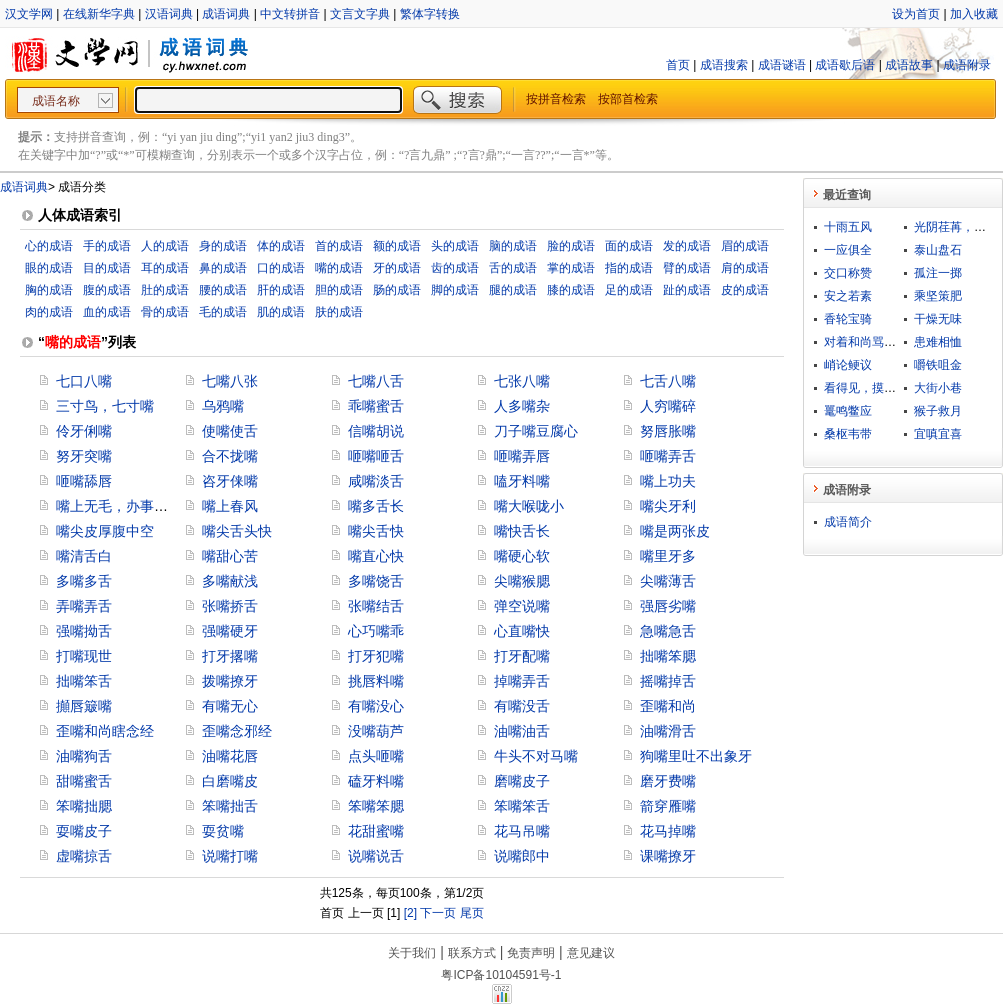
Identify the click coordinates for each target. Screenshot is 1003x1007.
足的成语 (629, 290)
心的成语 (49, 246)
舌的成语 (513, 268)
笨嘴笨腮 (376, 806)
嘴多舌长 (376, 506)
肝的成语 (281, 290)
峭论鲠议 (848, 365)
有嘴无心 (230, 706)
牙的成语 (397, 268)
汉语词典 (169, 14)
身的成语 (223, 246)
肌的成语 (281, 312)
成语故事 (909, 65)
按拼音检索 (556, 99)
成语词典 (226, 14)
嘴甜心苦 (230, 556)
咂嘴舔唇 (84, 481)
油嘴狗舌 (84, 756)
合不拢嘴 (230, 456)
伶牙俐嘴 (84, 431)
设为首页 (916, 14)
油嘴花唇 (230, 756)
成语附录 (967, 65)
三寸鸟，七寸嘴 (105, 406)
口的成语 (281, 268)
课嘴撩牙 (668, 856)
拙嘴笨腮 (668, 656)
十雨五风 (848, 227)
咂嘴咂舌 (376, 456)
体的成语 (281, 246)
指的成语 (629, 268)
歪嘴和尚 (668, 706)
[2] (410, 913)
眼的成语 (49, 268)
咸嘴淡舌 (376, 481)
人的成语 (165, 246)
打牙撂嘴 (230, 656)
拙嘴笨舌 (84, 681)
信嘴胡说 (376, 431)
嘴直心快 (376, 556)
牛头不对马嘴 (536, 756)
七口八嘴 (84, 381)
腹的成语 (107, 290)
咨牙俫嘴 (230, 481)
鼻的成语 (223, 268)
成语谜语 (782, 65)
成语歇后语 (845, 65)
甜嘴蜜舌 (84, 781)
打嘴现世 (84, 656)
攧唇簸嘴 (84, 706)
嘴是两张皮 (675, 531)
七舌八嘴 (668, 381)
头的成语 (455, 246)
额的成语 (397, 246)
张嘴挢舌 (230, 606)
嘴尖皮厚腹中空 (105, 531)
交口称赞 (848, 273)
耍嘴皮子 (84, 831)
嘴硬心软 (522, 556)
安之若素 (848, 296)
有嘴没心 (376, 706)
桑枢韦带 (848, 434)
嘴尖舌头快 (237, 531)
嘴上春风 (230, 506)
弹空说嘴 (522, 606)
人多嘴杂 (522, 406)
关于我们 (412, 953)
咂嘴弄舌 (668, 456)
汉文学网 (29, 14)
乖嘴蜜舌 (376, 406)
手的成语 (107, 246)
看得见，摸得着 (866, 388)
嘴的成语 (339, 268)
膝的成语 (571, 290)
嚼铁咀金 (938, 365)
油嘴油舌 (522, 731)
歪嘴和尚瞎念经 (105, 731)
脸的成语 (571, 246)
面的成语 (629, 246)
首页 (678, 65)
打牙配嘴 (522, 656)
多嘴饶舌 (376, 581)
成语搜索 (724, 65)
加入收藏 (974, 14)
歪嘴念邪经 (237, 731)
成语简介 (848, 522)
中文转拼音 (290, 14)
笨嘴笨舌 (522, 806)
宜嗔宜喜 (938, 434)
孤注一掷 (938, 273)
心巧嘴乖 (376, 631)
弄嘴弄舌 (84, 606)
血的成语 (107, 312)
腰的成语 (223, 290)
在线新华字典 (99, 14)
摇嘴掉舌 (668, 681)
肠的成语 (397, 290)
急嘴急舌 (668, 631)
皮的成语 (745, 290)
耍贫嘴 (223, 831)
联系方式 (472, 953)
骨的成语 (165, 312)
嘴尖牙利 (668, 506)
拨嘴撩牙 (230, 681)
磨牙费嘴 (668, 781)
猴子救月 (938, 411)
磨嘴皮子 (522, 781)
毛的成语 (223, 312)
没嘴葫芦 (376, 731)
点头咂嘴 (376, 756)
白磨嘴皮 (230, 781)
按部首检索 (628, 99)
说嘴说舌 (376, 856)
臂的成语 (687, 268)
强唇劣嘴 (668, 606)
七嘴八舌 (376, 381)
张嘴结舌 (376, 606)
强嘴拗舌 (84, 631)
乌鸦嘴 (223, 406)
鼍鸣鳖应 (848, 411)
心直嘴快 (522, 631)
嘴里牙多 (668, 556)
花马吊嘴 (522, 831)
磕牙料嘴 (376, 781)
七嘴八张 (230, 381)
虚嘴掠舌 (84, 856)
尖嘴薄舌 (668, 581)
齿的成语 (455, 268)
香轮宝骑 (848, 319)
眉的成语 (745, 246)
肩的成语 (745, 268)
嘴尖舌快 (376, 531)
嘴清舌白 (84, 556)
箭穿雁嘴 (668, 806)
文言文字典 (360, 14)
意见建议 (591, 953)
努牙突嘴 (84, 456)
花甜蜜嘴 (376, 831)
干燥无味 (938, 319)
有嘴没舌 (522, 706)
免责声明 (531, 953)
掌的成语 (571, 268)
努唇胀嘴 (668, 431)
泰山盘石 (938, 250)
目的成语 (107, 268)
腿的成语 (513, 290)
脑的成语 (513, 246)
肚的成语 (165, 290)
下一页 (438, 913)
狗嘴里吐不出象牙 (696, 756)
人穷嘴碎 (668, 406)
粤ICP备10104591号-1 (501, 975)
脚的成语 (455, 290)
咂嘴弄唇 (522, 456)
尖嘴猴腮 (522, 581)
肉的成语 (49, 312)
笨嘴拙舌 (230, 806)
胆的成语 (339, 290)
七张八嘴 (522, 381)
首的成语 (339, 246)
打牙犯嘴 (376, 656)
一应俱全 (848, 250)
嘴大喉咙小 (529, 506)
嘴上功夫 (668, 481)
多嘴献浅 (230, 581)
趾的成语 (687, 290)
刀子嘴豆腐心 (536, 431)
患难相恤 (938, 342)
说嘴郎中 (522, 856)
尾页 (472, 913)
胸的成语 (49, 290)
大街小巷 (938, 388)
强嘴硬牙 (230, 631)
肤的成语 (339, 312)
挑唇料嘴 (376, 681)
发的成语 (687, 246)
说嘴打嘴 (230, 856)
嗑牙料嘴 (522, 481)
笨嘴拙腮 (84, 806)
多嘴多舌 (84, 581)
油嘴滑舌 (668, 731)
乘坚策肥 (938, 296)
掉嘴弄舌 (522, 681)
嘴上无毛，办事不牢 (119, 506)
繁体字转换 (430, 14)
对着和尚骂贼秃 (866, 342)
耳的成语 (165, 268)
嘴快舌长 (522, 531)
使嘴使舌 (230, 431)
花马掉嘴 (668, 831)
